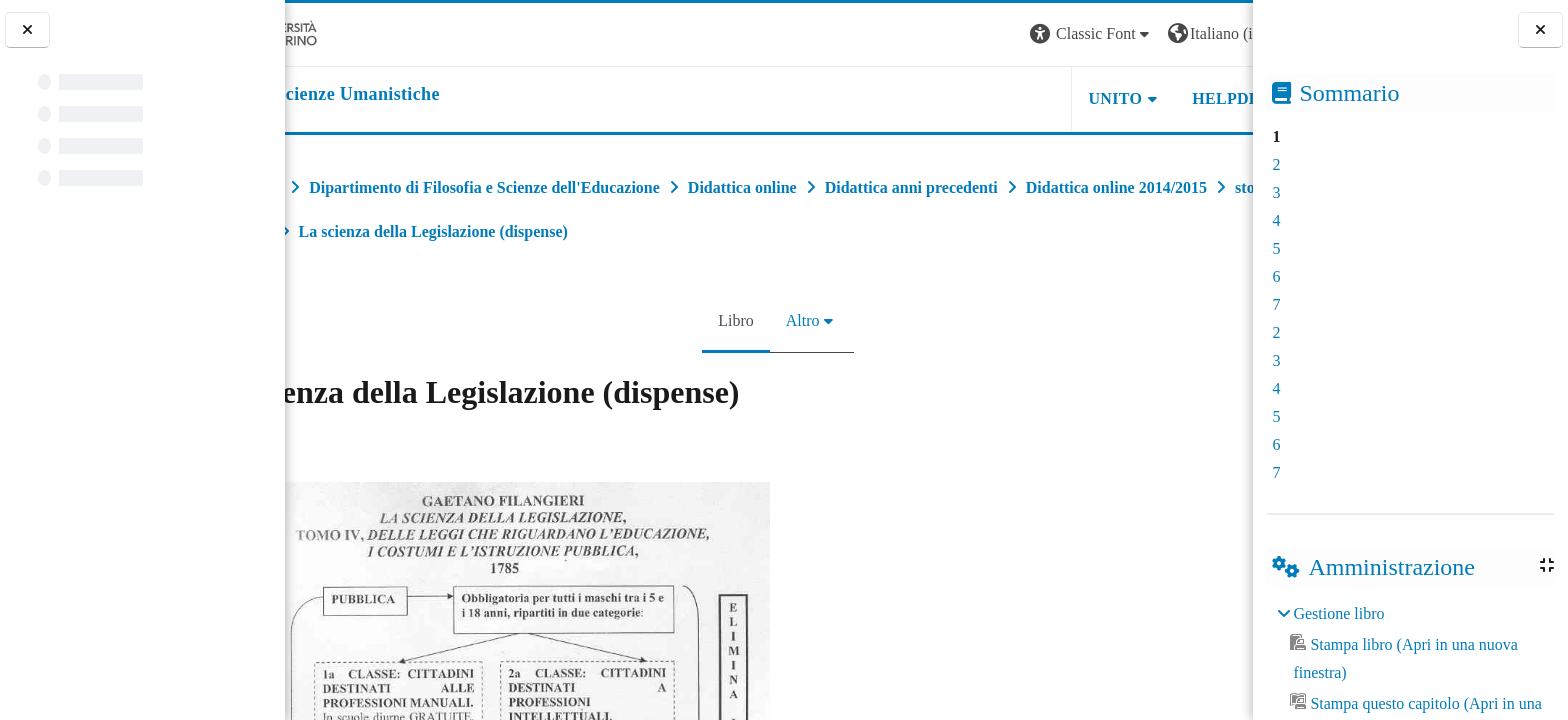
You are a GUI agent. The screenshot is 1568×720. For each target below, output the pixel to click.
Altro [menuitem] (794, 320)
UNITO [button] (1006, 98)
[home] (410, 95)
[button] (982, 34)
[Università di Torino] (347, 32)
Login (1218, 33)
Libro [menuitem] (727, 320)
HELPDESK (1127, 98)
